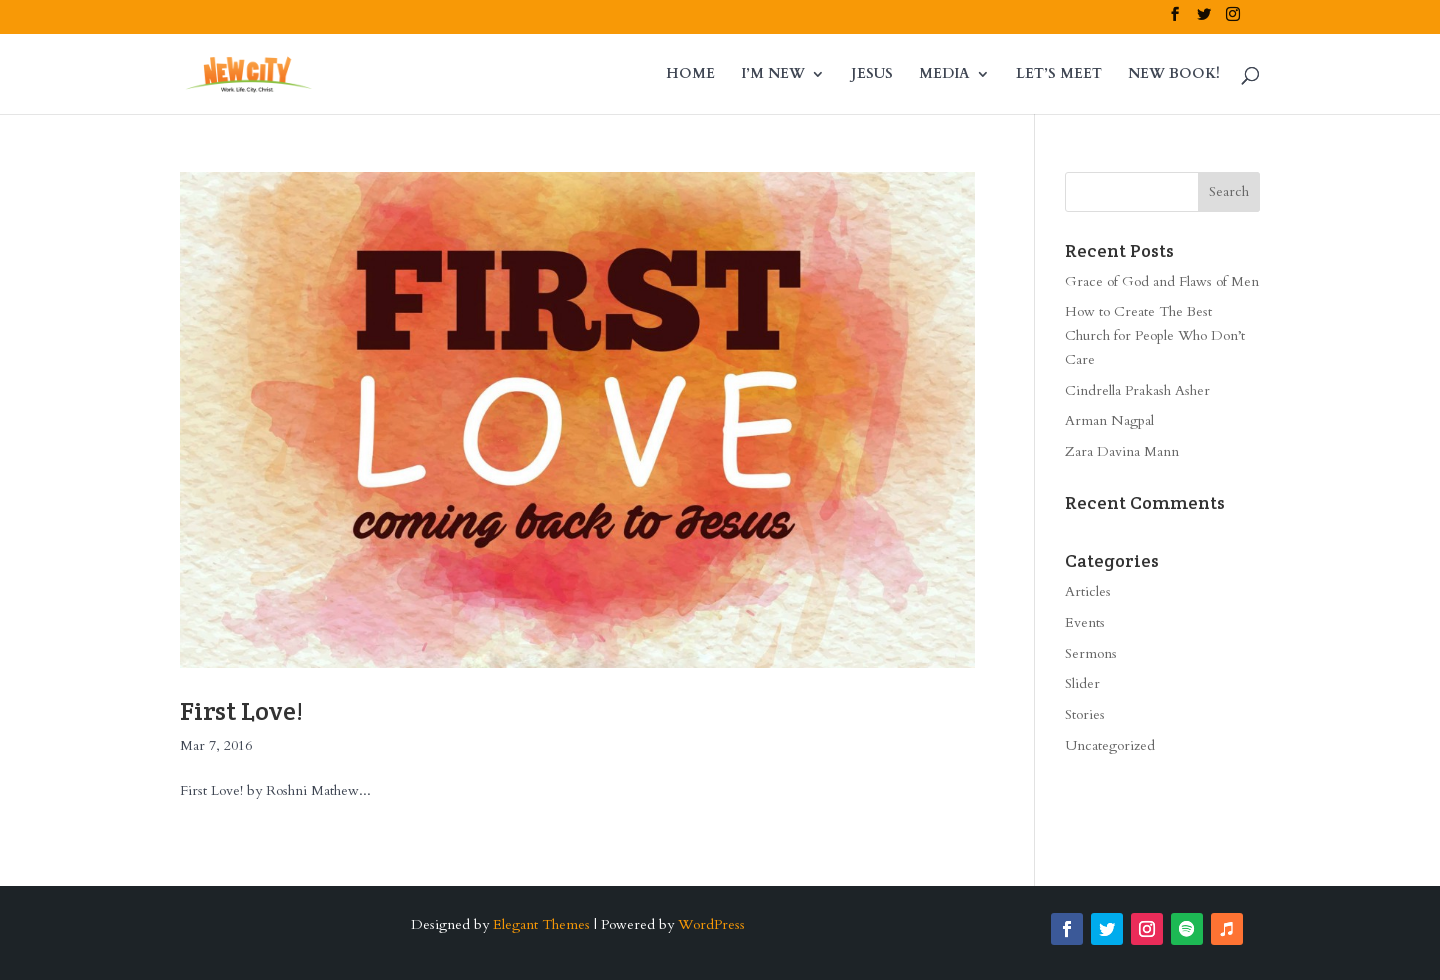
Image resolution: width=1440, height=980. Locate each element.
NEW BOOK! (1174, 75)
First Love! (241, 710)
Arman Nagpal (1109, 420)
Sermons (1091, 653)
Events (1085, 622)
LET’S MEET (1059, 75)
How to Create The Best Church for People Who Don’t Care (1155, 335)
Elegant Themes (541, 924)
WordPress (711, 924)
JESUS (872, 75)
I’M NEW (773, 75)
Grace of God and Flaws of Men (1162, 281)
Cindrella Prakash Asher (1137, 390)
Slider (1082, 683)
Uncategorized (1110, 745)
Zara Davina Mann (1122, 451)
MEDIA (944, 75)
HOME (690, 75)
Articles (1088, 591)
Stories (1085, 714)
